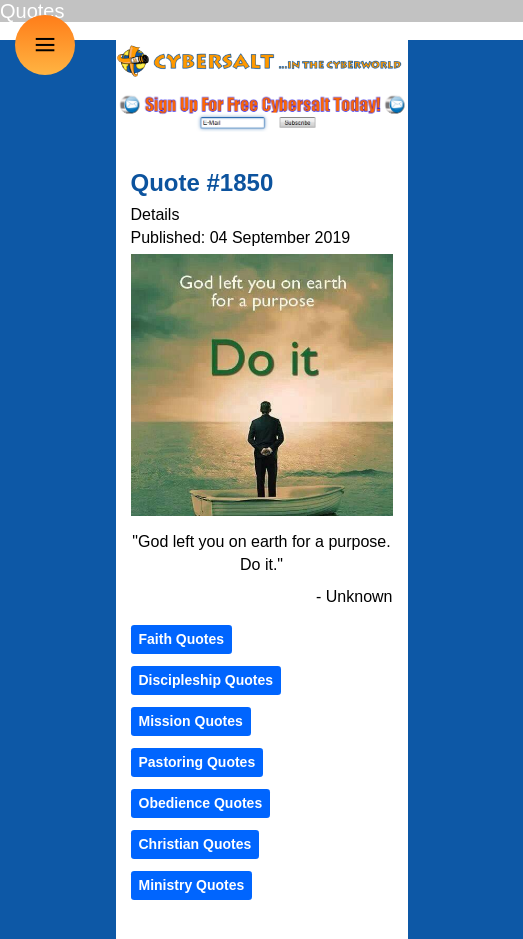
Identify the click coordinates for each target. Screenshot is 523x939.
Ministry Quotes (192, 885)
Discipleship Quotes (206, 680)
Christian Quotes (195, 844)
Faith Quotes (182, 639)
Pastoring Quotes (197, 762)
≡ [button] (45, 44)
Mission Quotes (191, 721)
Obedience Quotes (201, 803)
